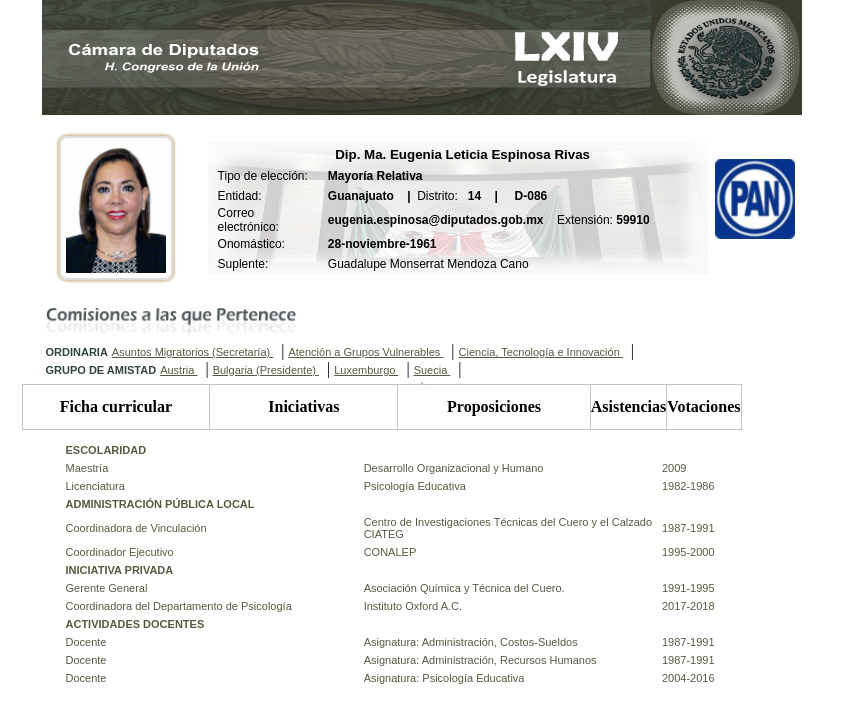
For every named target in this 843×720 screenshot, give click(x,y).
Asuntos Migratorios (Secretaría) (192, 352)
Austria (178, 370)
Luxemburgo (366, 370)
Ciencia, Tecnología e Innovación (541, 352)
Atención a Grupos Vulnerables (365, 352)
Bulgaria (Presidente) (266, 370)
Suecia (432, 370)
